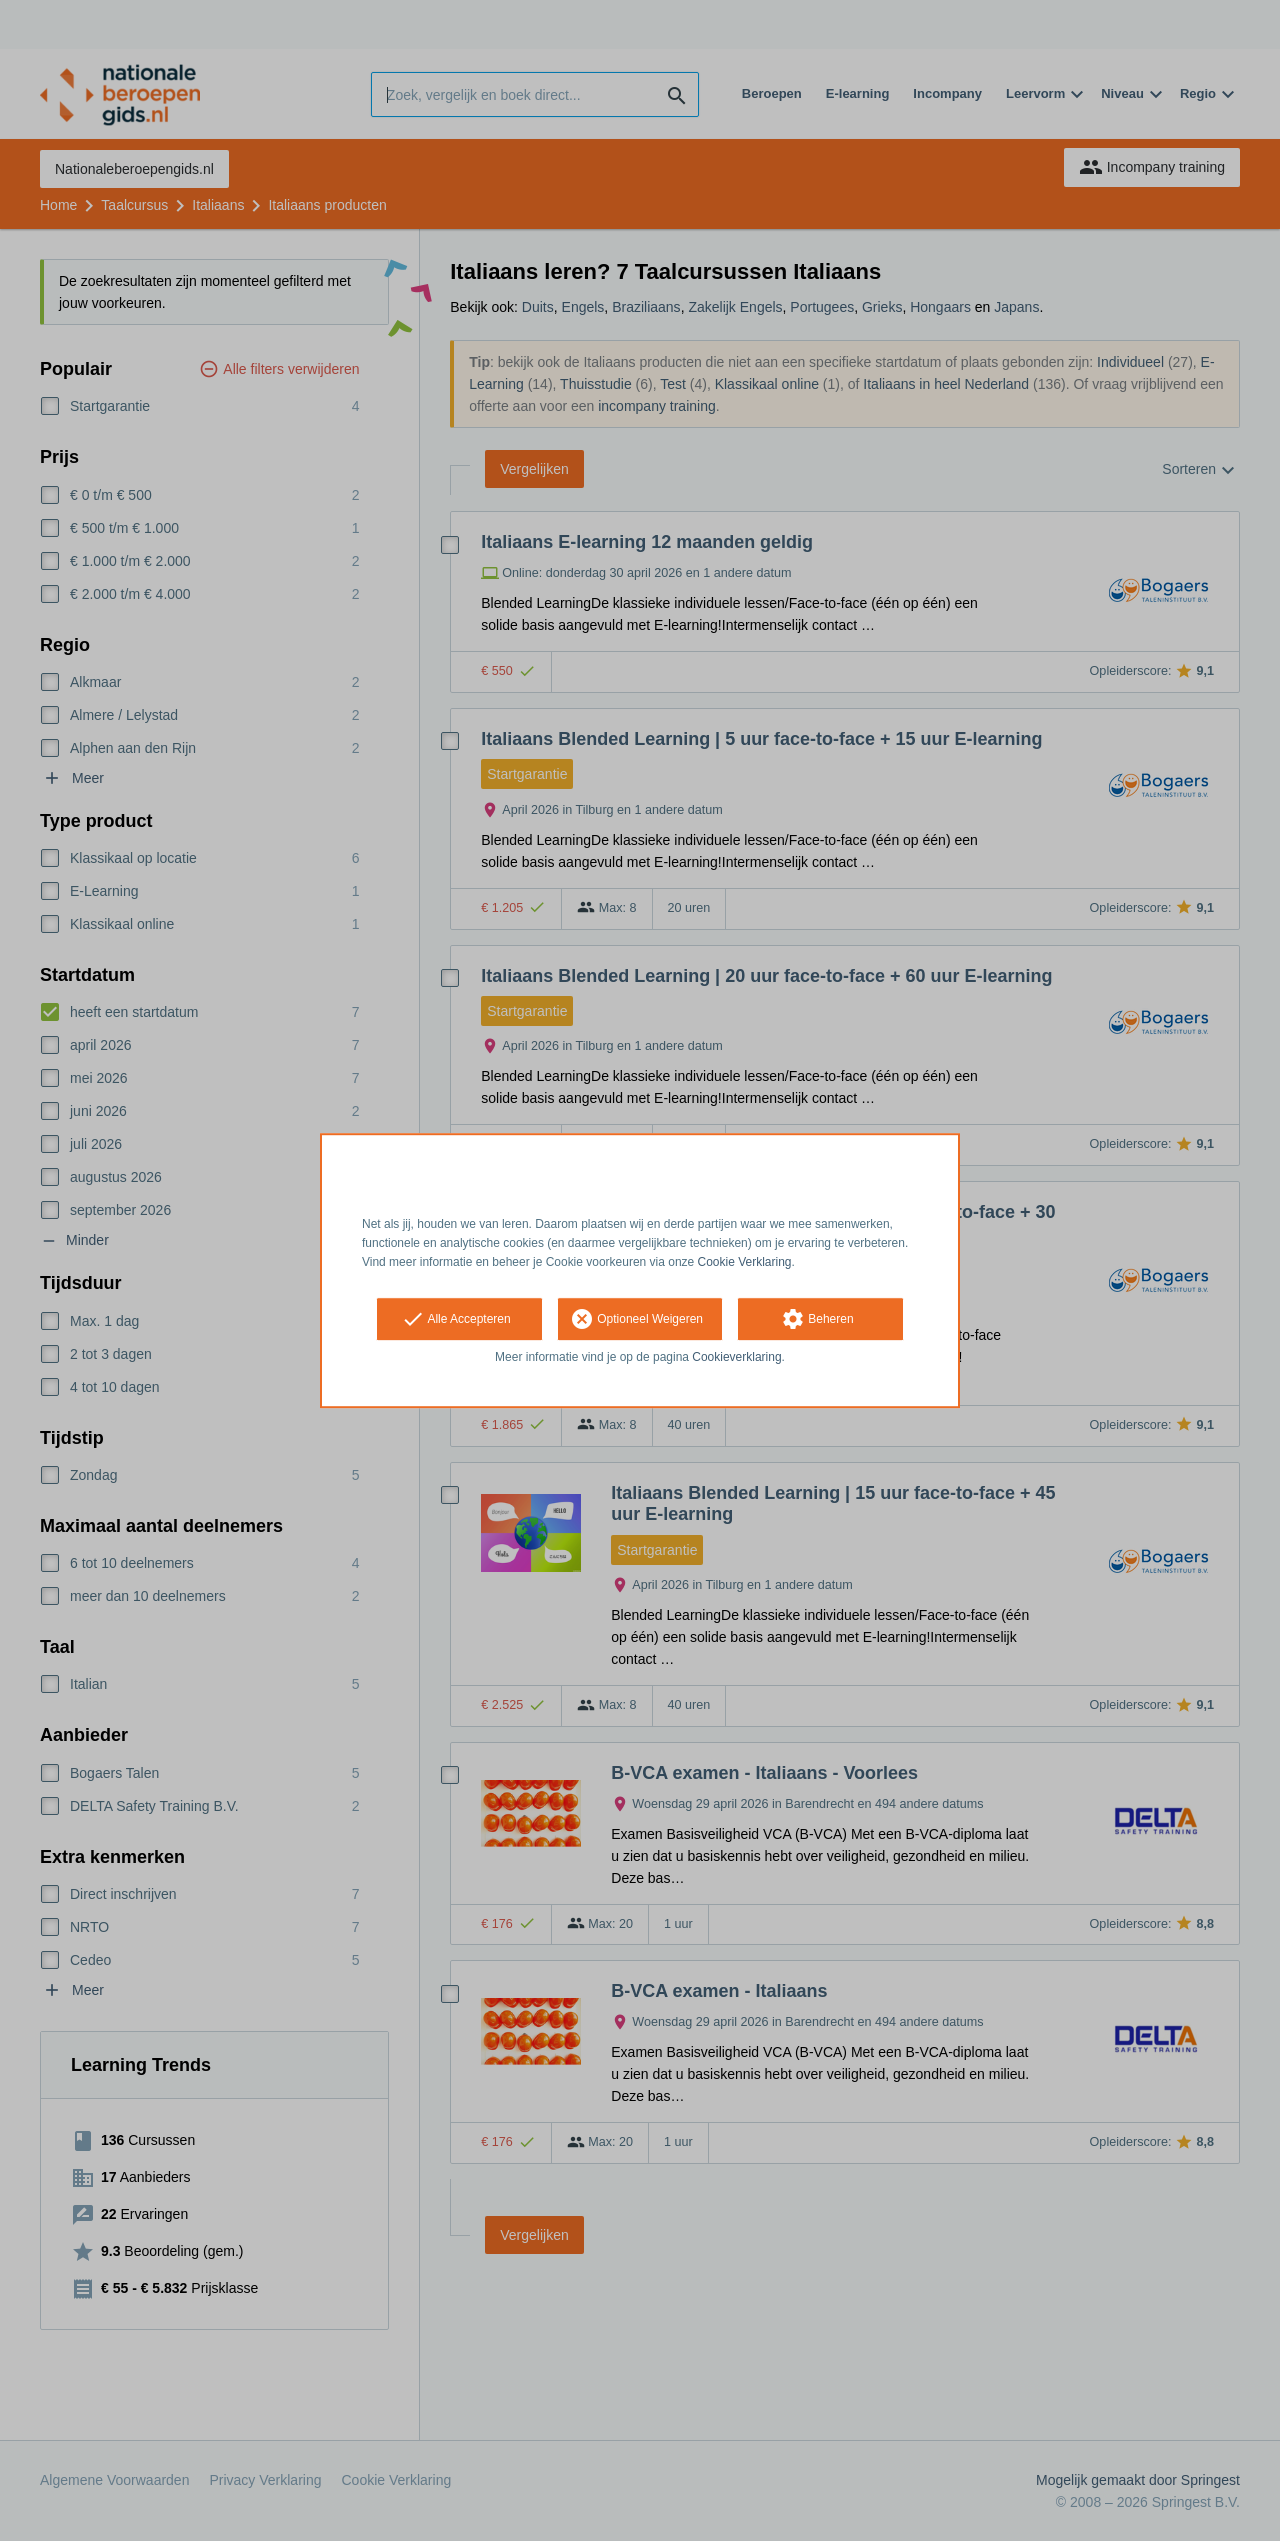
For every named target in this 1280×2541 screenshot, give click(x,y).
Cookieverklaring (736, 1358)
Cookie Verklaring (745, 1262)
